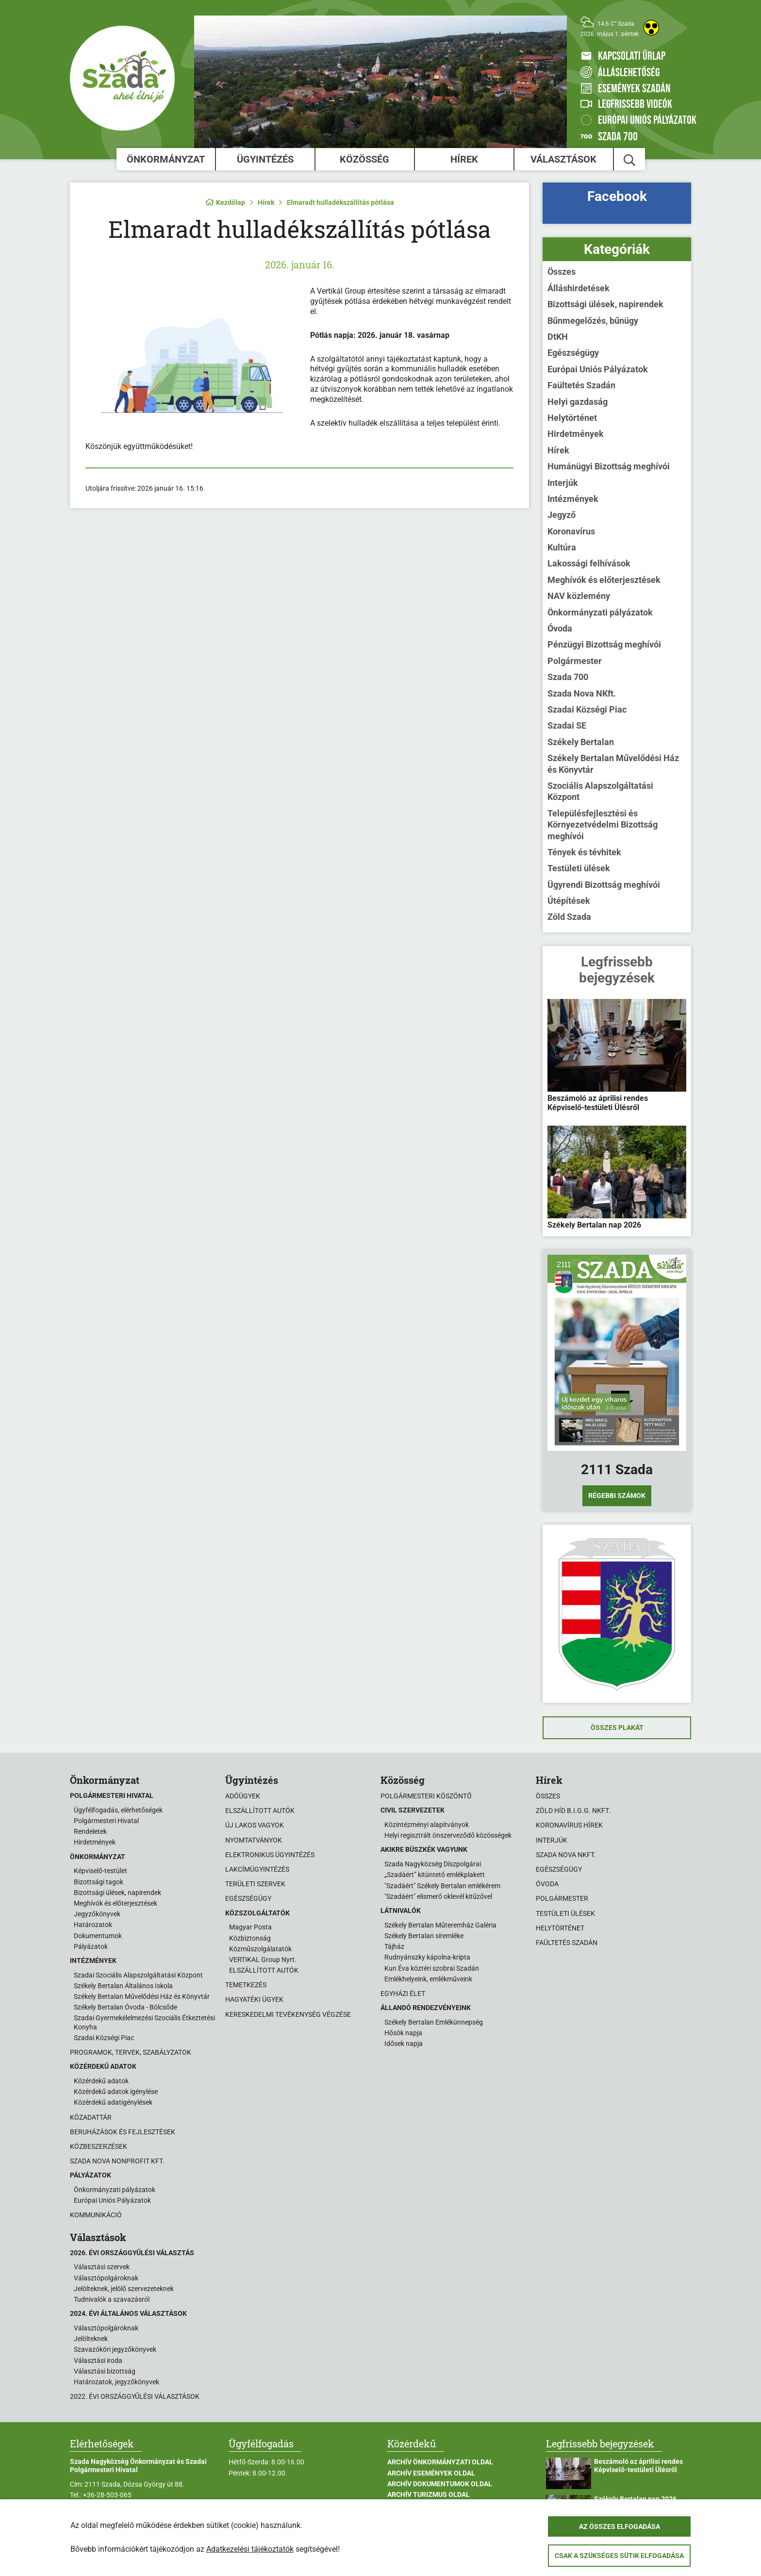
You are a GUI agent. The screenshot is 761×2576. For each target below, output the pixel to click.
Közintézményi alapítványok (426, 1824)
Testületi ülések (578, 868)
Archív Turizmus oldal (428, 2494)
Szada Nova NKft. (581, 693)
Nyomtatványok (253, 1840)
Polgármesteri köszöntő (426, 1796)
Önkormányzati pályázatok (600, 612)
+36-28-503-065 (107, 2495)
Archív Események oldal (431, 2473)
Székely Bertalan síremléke (423, 1936)
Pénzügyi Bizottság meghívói (604, 644)
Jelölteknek (91, 2339)
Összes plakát (617, 1727)
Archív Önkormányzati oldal (440, 2462)
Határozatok (93, 1924)
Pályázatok (91, 1946)
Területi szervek (255, 1884)
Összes (561, 271)
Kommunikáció (96, 2215)
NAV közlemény (578, 596)
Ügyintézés (265, 159)
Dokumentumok (98, 1936)
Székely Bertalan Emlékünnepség (433, 2022)
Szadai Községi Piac (587, 709)
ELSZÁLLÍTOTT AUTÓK (263, 1970)
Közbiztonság (250, 1938)
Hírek (464, 159)
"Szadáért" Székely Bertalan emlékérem (442, 1886)
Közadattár (91, 2117)
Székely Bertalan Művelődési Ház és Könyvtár (613, 763)
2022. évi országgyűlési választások (134, 2396)
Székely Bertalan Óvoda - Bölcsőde (125, 2007)
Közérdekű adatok (101, 2081)
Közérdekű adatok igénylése (116, 2091)
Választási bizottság (104, 2371)
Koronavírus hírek (569, 1825)
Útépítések (568, 901)
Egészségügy (573, 353)
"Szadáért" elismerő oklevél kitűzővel (438, 1896)
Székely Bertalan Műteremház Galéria (440, 1925)
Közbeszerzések (98, 2146)
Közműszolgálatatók (260, 1949)
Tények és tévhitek (584, 852)
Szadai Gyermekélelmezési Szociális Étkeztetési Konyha (144, 2022)
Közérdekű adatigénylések (113, 2102)
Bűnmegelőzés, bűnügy (592, 321)
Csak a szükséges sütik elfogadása (619, 2555)
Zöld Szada (569, 917)
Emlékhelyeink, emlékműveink (428, 1979)
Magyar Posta (250, 1927)
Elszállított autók (260, 1810)
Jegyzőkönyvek (97, 1914)
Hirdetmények (575, 434)
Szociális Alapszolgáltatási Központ (600, 791)
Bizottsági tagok (98, 1882)
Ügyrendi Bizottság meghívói (603, 885)
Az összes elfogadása (619, 2526)
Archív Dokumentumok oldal (439, 2484)
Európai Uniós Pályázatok (597, 369)
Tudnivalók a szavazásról (111, 2299)
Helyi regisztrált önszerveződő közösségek (448, 1835)
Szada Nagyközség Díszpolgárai (432, 1864)
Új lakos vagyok (254, 1825)
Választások (563, 159)
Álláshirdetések (578, 288)
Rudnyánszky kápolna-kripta (427, 1957)
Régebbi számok (616, 1495)
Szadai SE (566, 725)
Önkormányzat (166, 159)
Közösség (364, 159)
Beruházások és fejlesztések (122, 2132)
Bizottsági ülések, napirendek (605, 304)
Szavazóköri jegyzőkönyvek (115, 2349)
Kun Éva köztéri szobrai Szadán (431, 1968)
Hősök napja (403, 2033)
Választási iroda (98, 2360)
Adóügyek (242, 1796)
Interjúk (562, 483)
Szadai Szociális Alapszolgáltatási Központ (138, 1975)
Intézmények (572, 499)
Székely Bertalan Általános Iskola (123, 1986)
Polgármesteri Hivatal (106, 1821)
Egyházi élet (402, 1993)
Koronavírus (571, 531)
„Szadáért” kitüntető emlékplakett (434, 1874)
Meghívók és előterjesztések (604, 580)
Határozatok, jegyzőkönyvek (116, 2382)
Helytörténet (572, 418)
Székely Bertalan (580, 742)
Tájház (394, 1946)
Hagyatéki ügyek (254, 1999)
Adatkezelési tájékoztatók (250, 2549)
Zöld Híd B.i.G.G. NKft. (573, 1810)
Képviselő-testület (100, 1871)
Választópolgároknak (106, 2278)
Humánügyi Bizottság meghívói (608, 466)
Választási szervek (102, 2267)
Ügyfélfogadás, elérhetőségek (118, 1810)
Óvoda (559, 628)
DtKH (557, 337)
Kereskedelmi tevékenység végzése (288, 2014)
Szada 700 (567, 677)
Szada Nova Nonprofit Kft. (117, 2161)
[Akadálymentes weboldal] (651, 27)
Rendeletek (90, 1831)
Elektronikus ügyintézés (269, 1855)
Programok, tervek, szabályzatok (130, 2052)
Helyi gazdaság (577, 402)
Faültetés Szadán (581, 385)
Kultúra (561, 547)
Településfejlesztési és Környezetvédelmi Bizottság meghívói (602, 824)
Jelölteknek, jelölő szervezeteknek (124, 2289)
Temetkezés (245, 1985)
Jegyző (561, 515)
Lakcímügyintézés (257, 1869)
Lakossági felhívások (588, 563)
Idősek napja (403, 2043)
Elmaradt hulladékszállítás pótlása (340, 202)
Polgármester (574, 661)
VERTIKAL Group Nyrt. (263, 1959)
